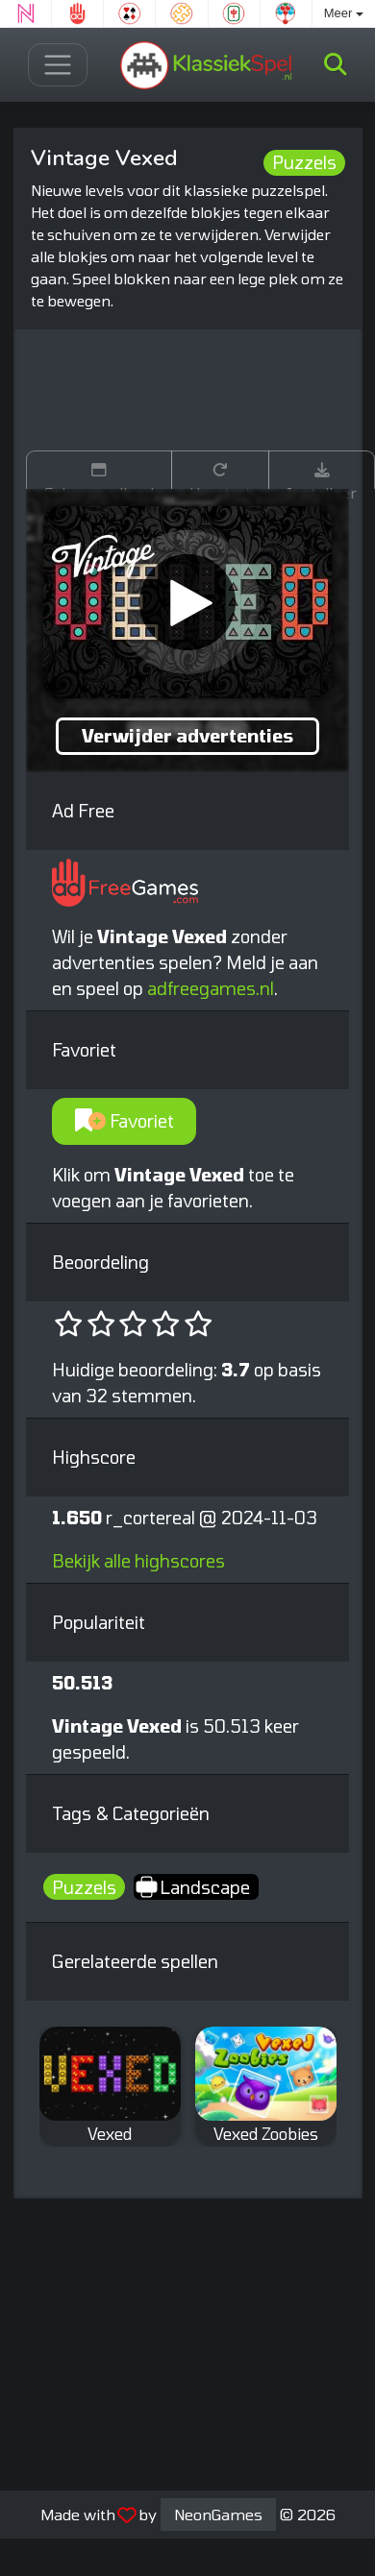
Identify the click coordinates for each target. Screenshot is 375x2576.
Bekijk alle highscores (138, 1560)
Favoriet (124, 1120)
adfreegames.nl (210, 988)
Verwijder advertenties (187, 735)
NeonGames (218, 2514)
